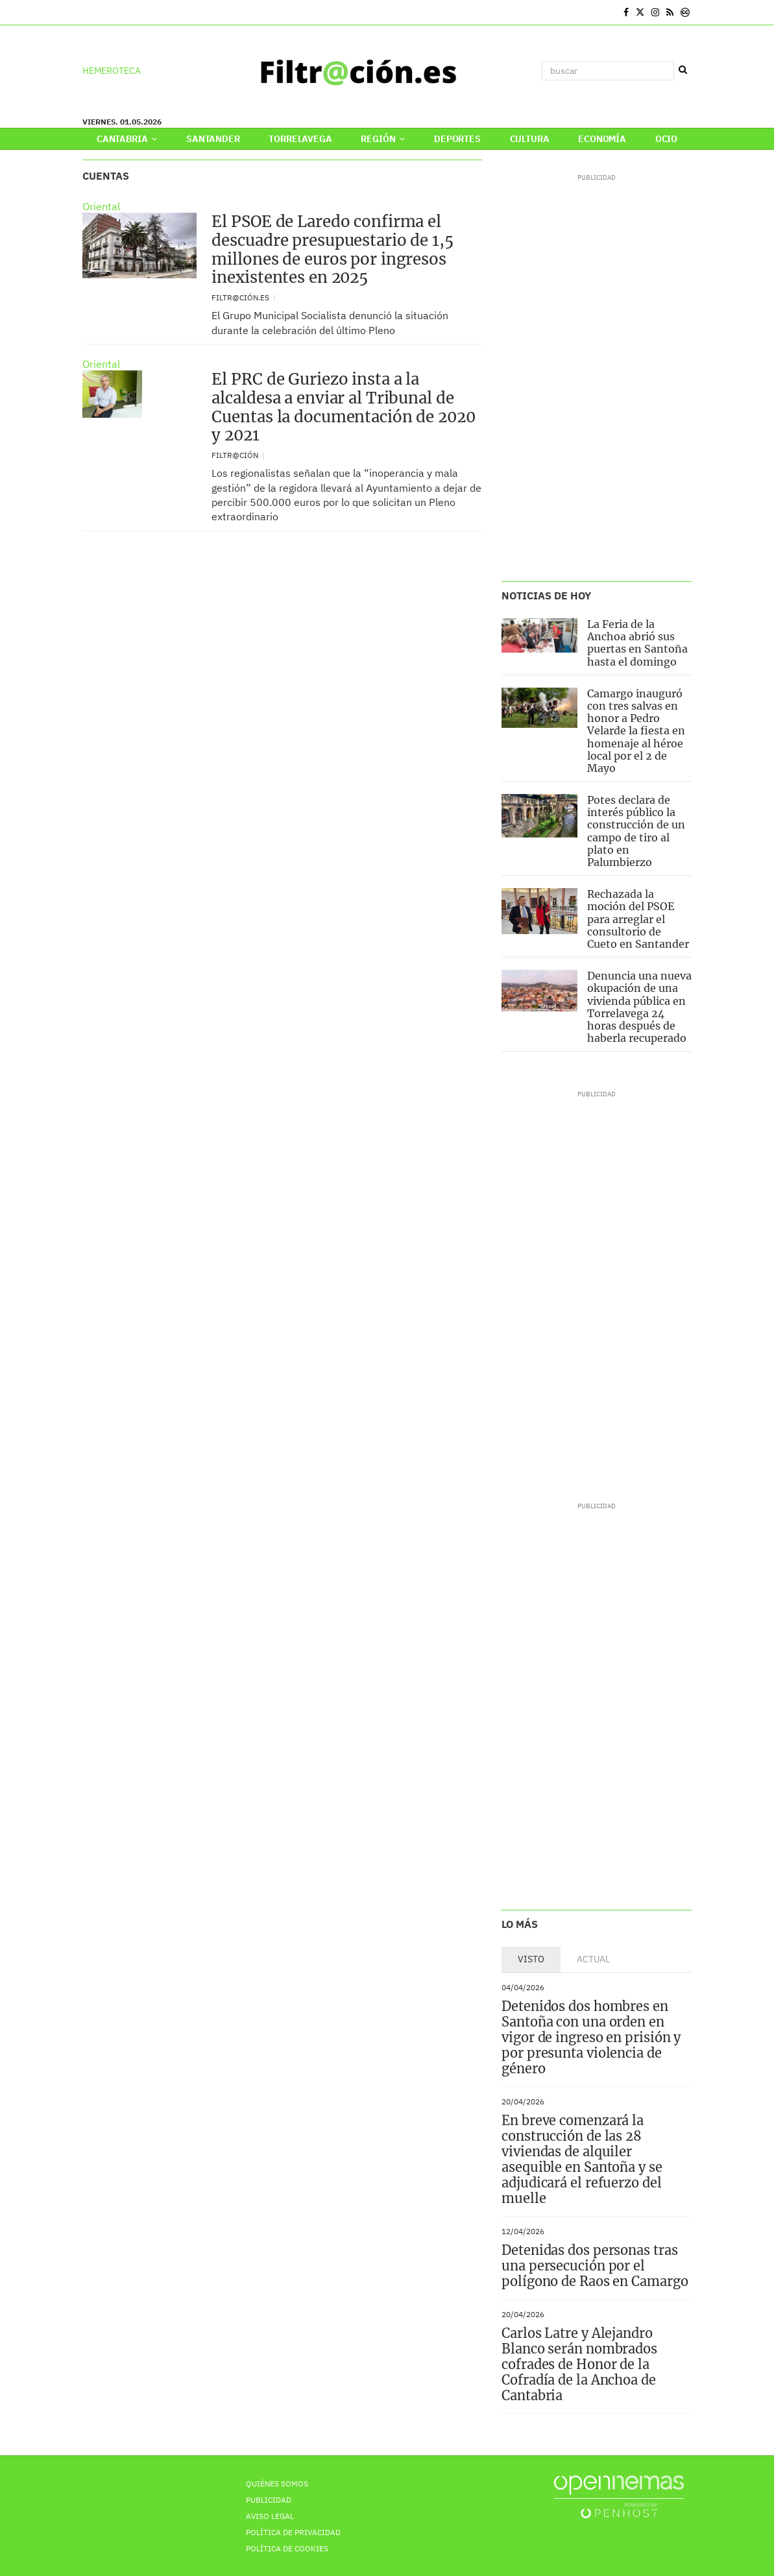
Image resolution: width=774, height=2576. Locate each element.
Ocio (666, 139)
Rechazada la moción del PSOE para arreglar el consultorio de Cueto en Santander (638, 918)
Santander (213, 139)
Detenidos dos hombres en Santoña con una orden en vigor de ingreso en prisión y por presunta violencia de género (591, 2037)
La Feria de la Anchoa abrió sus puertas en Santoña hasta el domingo (637, 643)
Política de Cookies (287, 2548)
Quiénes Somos (277, 2483)
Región (383, 139)
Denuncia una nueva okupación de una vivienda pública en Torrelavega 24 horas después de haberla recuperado (639, 1006)
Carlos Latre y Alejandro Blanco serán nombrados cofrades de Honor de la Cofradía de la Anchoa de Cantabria (579, 2364)
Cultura (530, 139)
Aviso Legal (270, 2516)
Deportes (457, 139)
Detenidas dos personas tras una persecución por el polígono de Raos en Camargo (595, 2265)
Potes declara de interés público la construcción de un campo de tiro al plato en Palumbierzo (636, 831)
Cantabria (127, 139)
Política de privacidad (293, 2532)
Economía (602, 139)
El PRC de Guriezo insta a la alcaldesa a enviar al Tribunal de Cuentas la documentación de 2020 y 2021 (343, 407)
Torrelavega (300, 139)
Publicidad (268, 2500)
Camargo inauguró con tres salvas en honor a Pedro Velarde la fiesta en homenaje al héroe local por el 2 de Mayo (636, 731)
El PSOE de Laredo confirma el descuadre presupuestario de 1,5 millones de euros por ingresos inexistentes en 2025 (332, 249)
